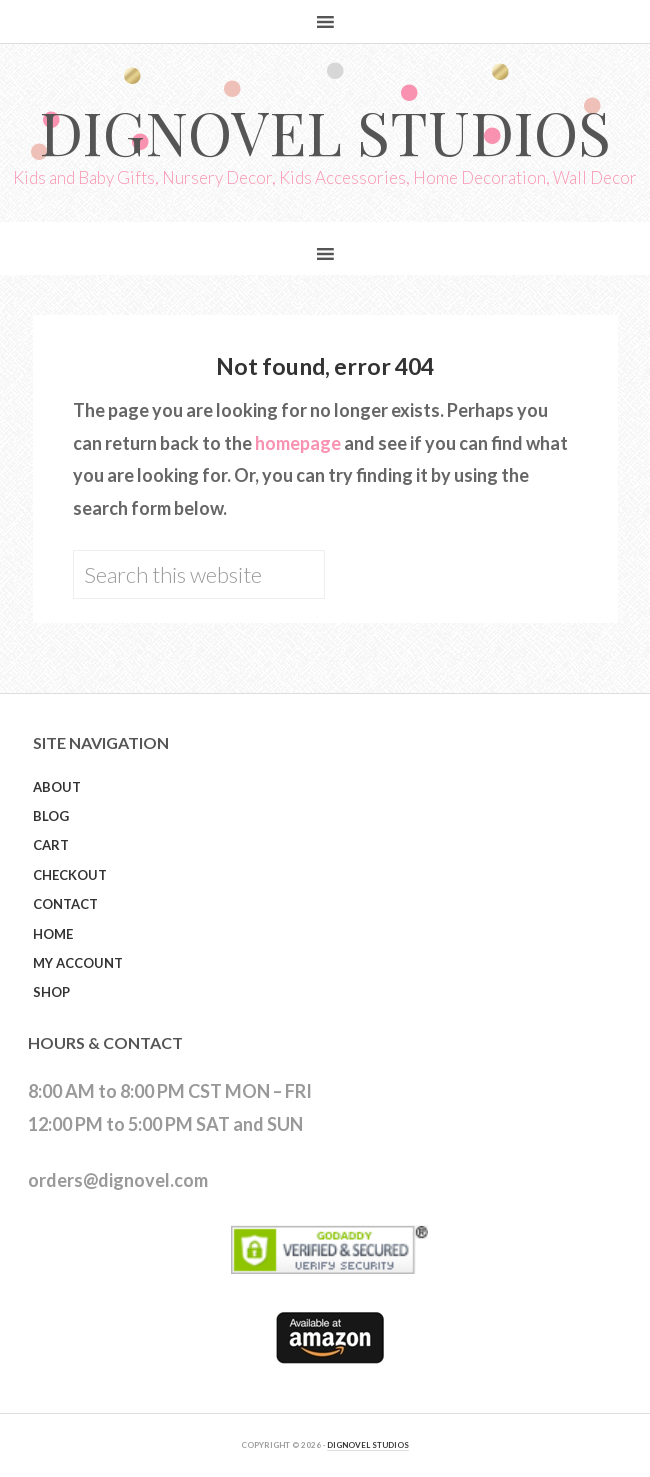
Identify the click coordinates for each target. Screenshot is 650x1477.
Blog (51, 816)
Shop (51, 992)
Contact (65, 904)
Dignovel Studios (325, 131)
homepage (298, 443)
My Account (78, 963)
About (57, 787)
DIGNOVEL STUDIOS (368, 1445)
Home (53, 934)
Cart (51, 845)
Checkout (70, 875)
